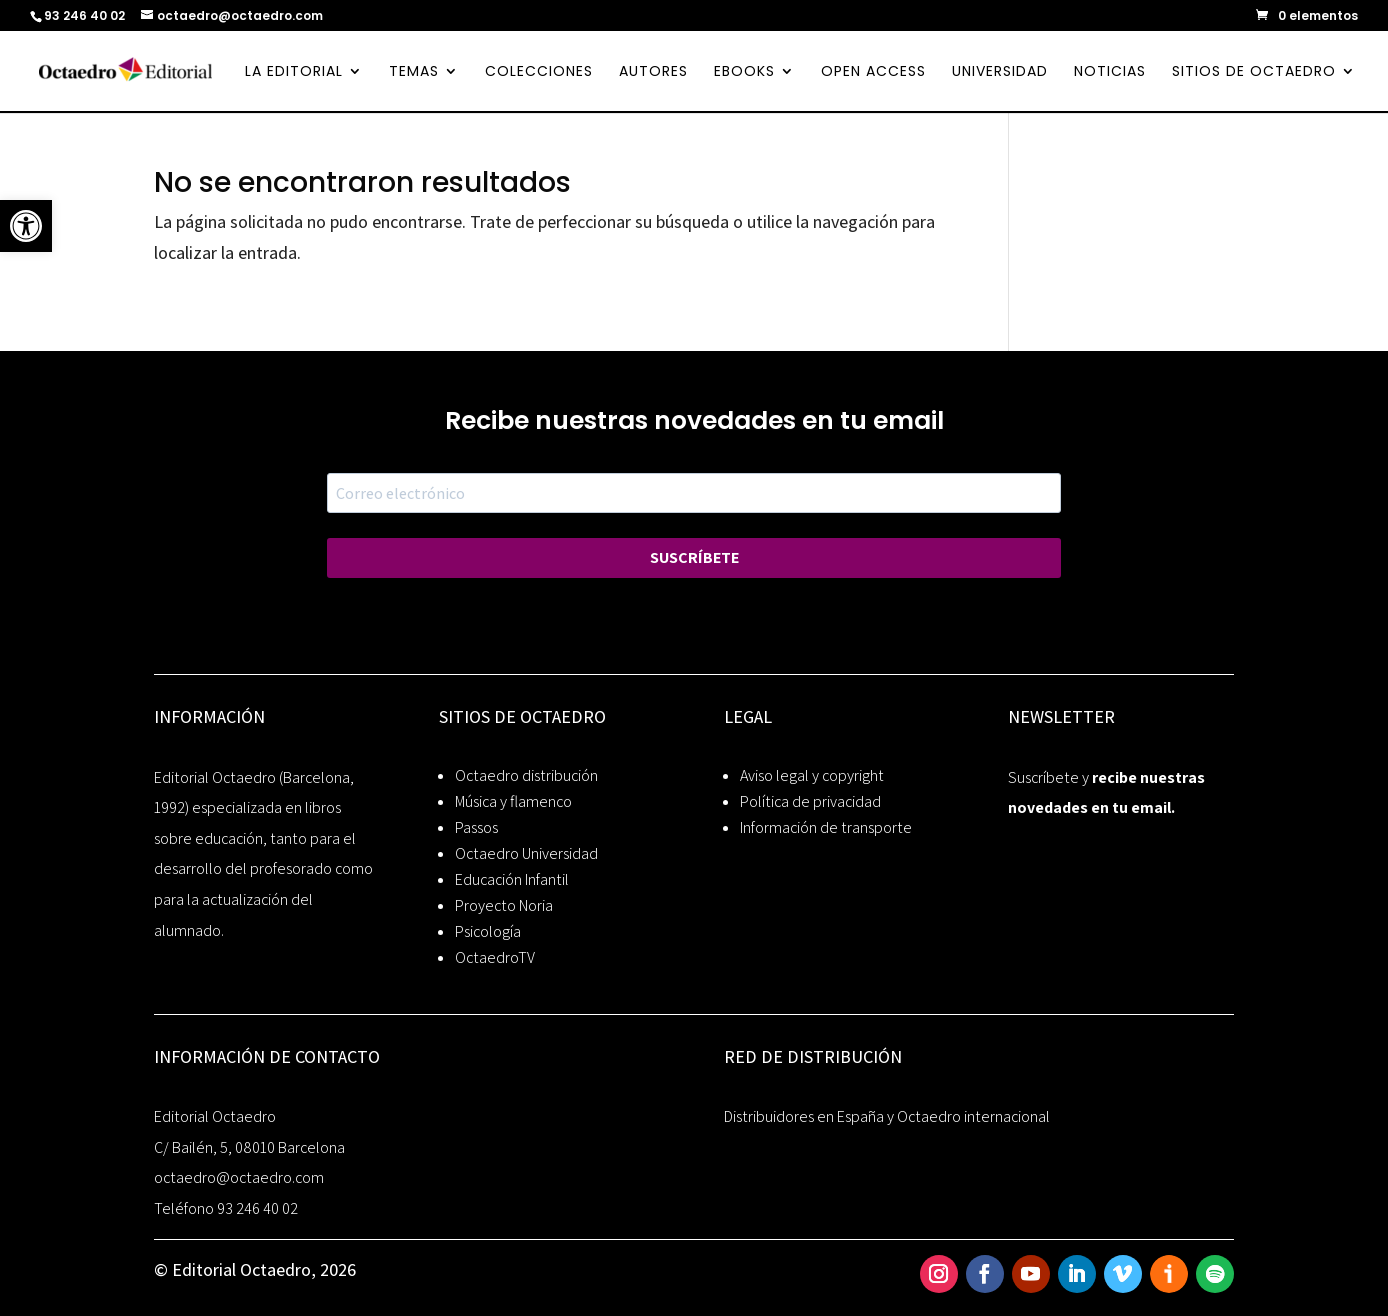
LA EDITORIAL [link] (294, 72)
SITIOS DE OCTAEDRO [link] (1254, 72)
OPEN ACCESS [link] (873, 72)
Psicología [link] (488, 931)
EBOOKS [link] (744, 72)
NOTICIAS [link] (1110, 72)
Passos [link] (476, 827)
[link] (26, 226)
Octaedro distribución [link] (526, 775)
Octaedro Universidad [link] (526, 853)
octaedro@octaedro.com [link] (239, 1177)
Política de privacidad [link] (810, 801)
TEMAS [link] (414, 72)
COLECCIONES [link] (539, 72)
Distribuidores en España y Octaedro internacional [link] (887, 1116)
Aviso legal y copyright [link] (812, 775)
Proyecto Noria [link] (504, 905)
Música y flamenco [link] (513, 801)
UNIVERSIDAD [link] (1000, 72)
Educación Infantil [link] (512, 879)
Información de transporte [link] (826, 827)
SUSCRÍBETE (694, 557)
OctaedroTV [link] (495, 957)
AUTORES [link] (653, 72)
